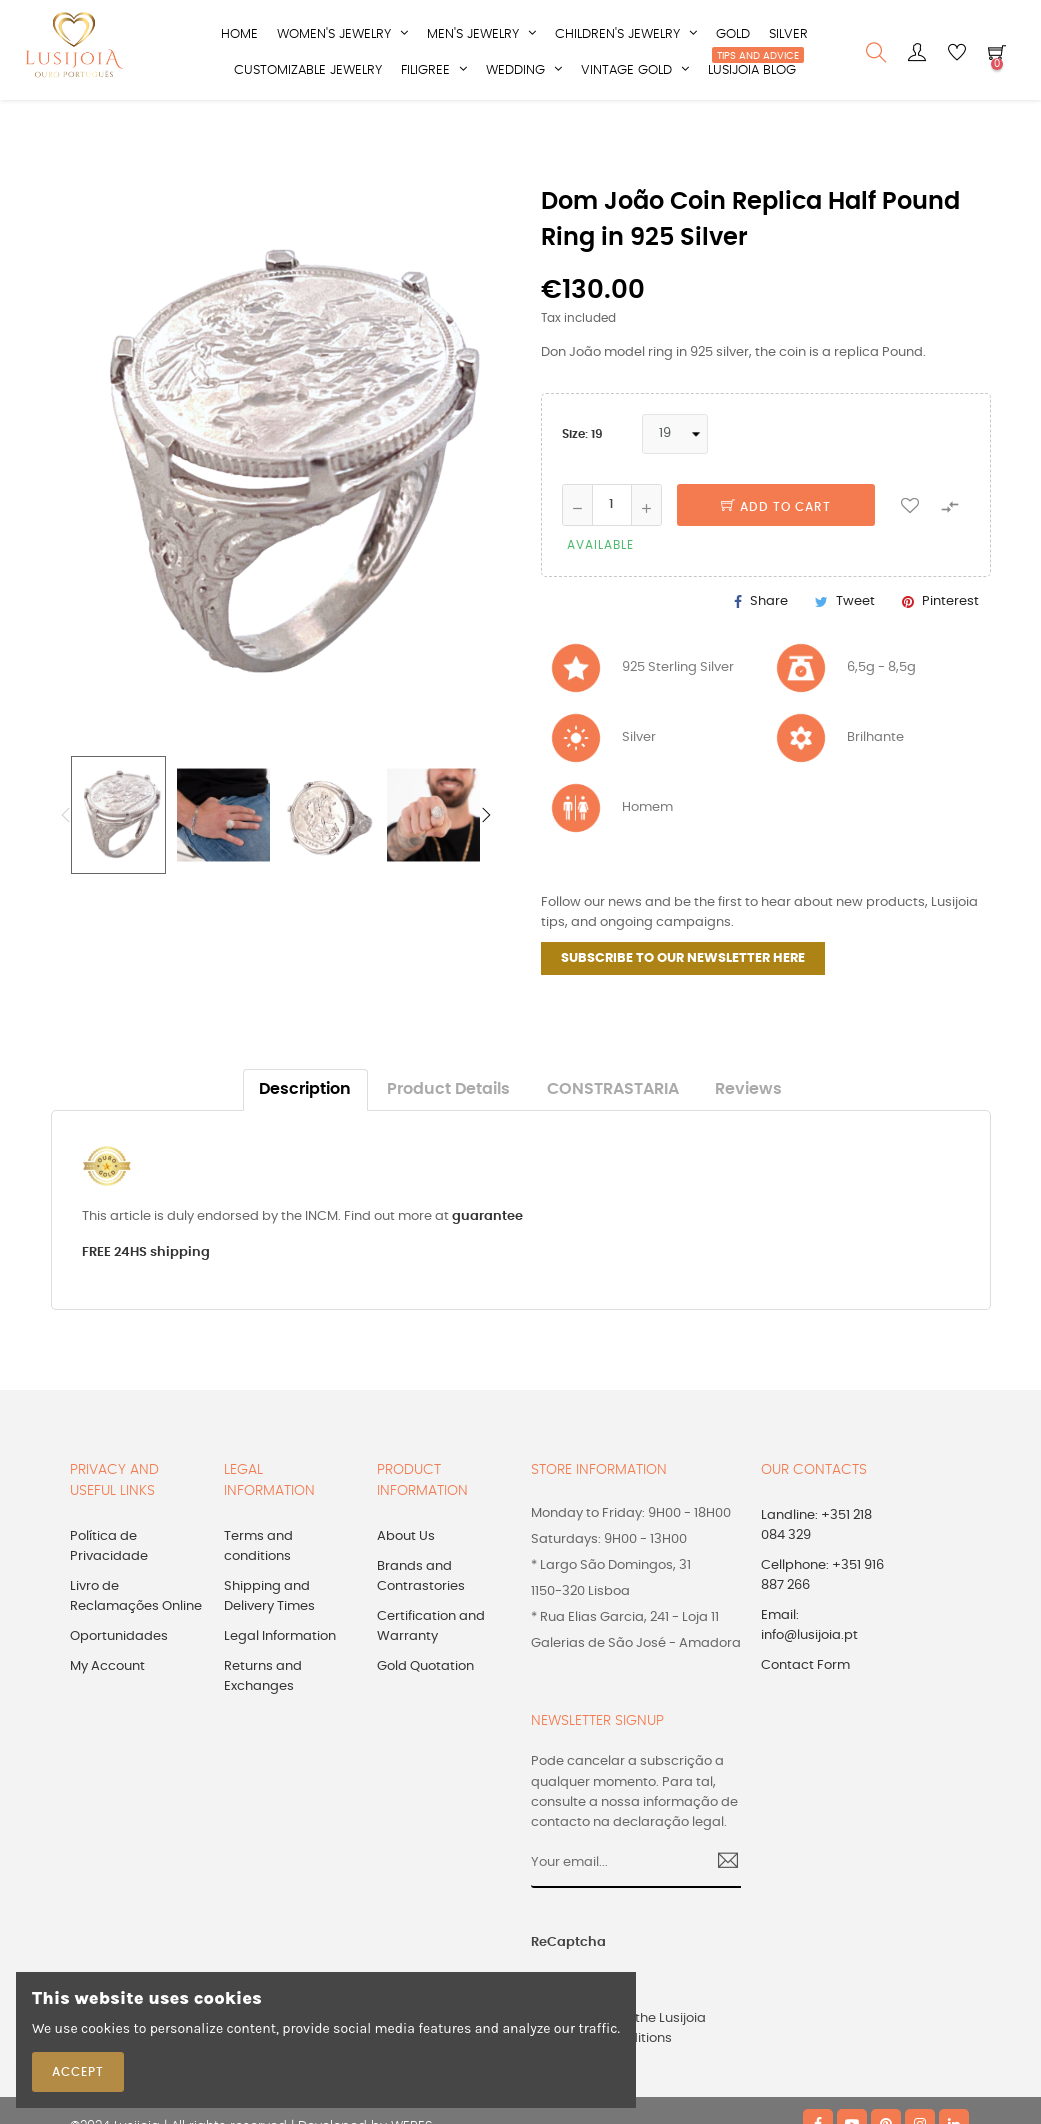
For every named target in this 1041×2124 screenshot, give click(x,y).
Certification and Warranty (431, 1673)
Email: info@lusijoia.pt (809, 1672)
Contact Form (805, 1712)
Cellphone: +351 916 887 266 (822, 1622)
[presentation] (705, 1999)
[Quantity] (612, 551)
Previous (66, 862)
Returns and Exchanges (263, 1723)
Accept (78, 2072)
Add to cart (776, 553)
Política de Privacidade (109, 1593)
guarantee (487, 1262)
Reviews (748, 1136)
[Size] (675, 480)
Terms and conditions (258, 1593)
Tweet (855, 647)
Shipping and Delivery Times (269, 1643)
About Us (406, 1583)
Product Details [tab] (448, 1136)
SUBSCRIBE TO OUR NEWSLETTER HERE (683, 1005)
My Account (107, 1713)
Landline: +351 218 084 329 (816, 1572)
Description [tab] (305, 1136)
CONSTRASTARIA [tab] (613, 1136)
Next (486, 862)
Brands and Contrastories (421, 1623)
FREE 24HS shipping (146, 1299)
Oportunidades (119, 1683)
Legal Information (280, 1683)
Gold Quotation (425, 1713)
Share (769, 647)
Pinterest (950, 647)
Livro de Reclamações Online (136, 1643)
